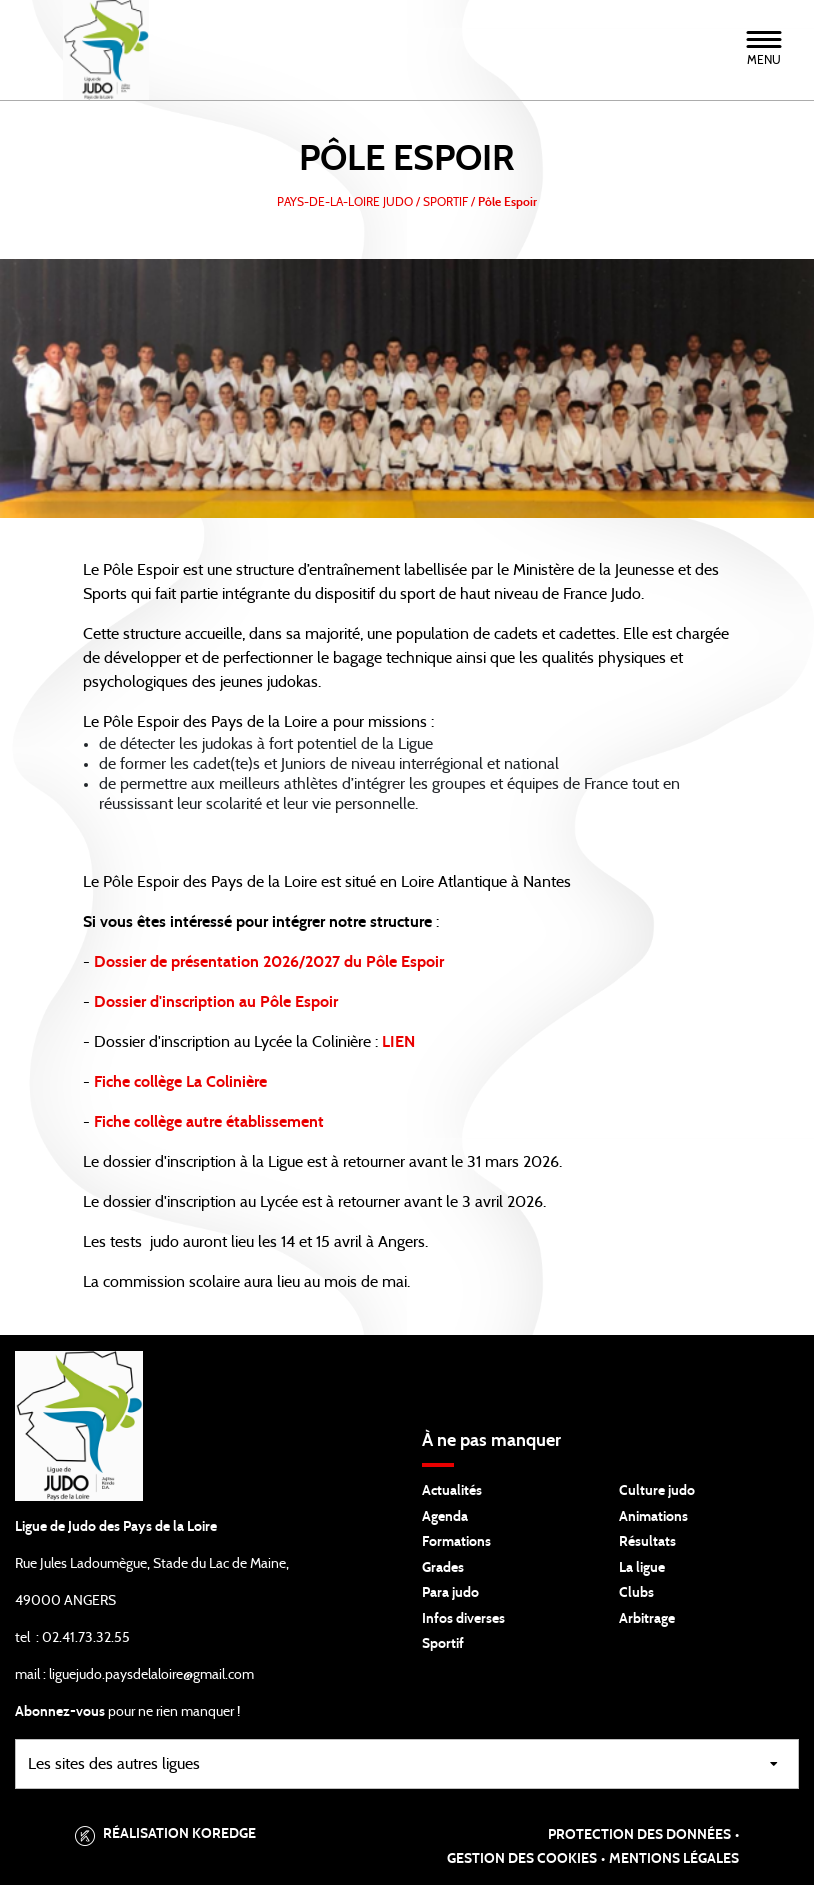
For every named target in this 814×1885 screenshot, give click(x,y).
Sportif (443, 1644)
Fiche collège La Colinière (180, 1082)
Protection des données (639, 1835)
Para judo (450, 1593)
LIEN (398, 1042)
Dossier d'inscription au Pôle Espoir (216, 1002)
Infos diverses (463, 1619)
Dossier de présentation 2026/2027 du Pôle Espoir (269, 962)
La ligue (642, 1568)
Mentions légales (674, 1859)
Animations (653, 1517)
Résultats (647, 1542)
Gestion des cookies (522, 1859)
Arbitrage (647, 1619)
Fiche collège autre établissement (209, 1122)
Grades (443, 1568)
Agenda (445, 1517)
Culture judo (657, 1491)
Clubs (636, 1593)
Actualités (452, 1491)
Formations (456, 1542)
